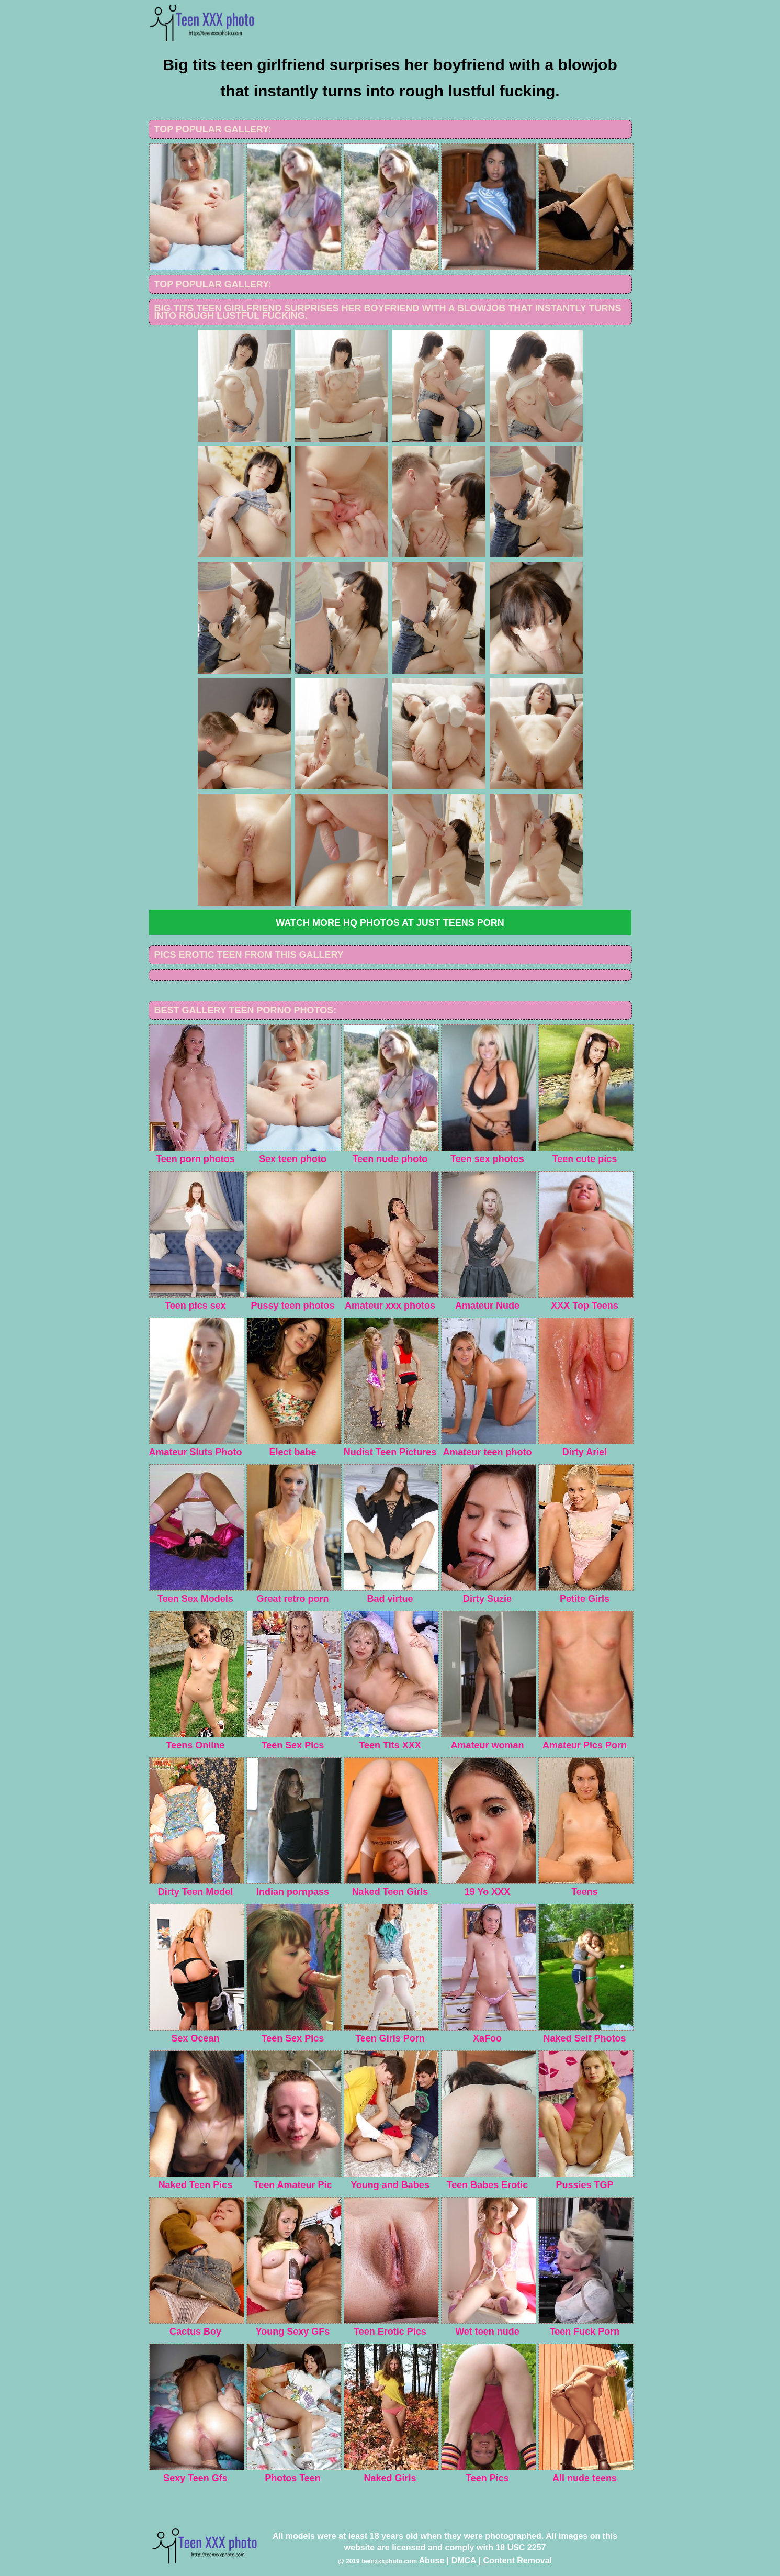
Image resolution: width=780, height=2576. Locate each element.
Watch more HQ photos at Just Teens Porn (390, 923)
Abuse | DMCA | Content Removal (485, 2560)
